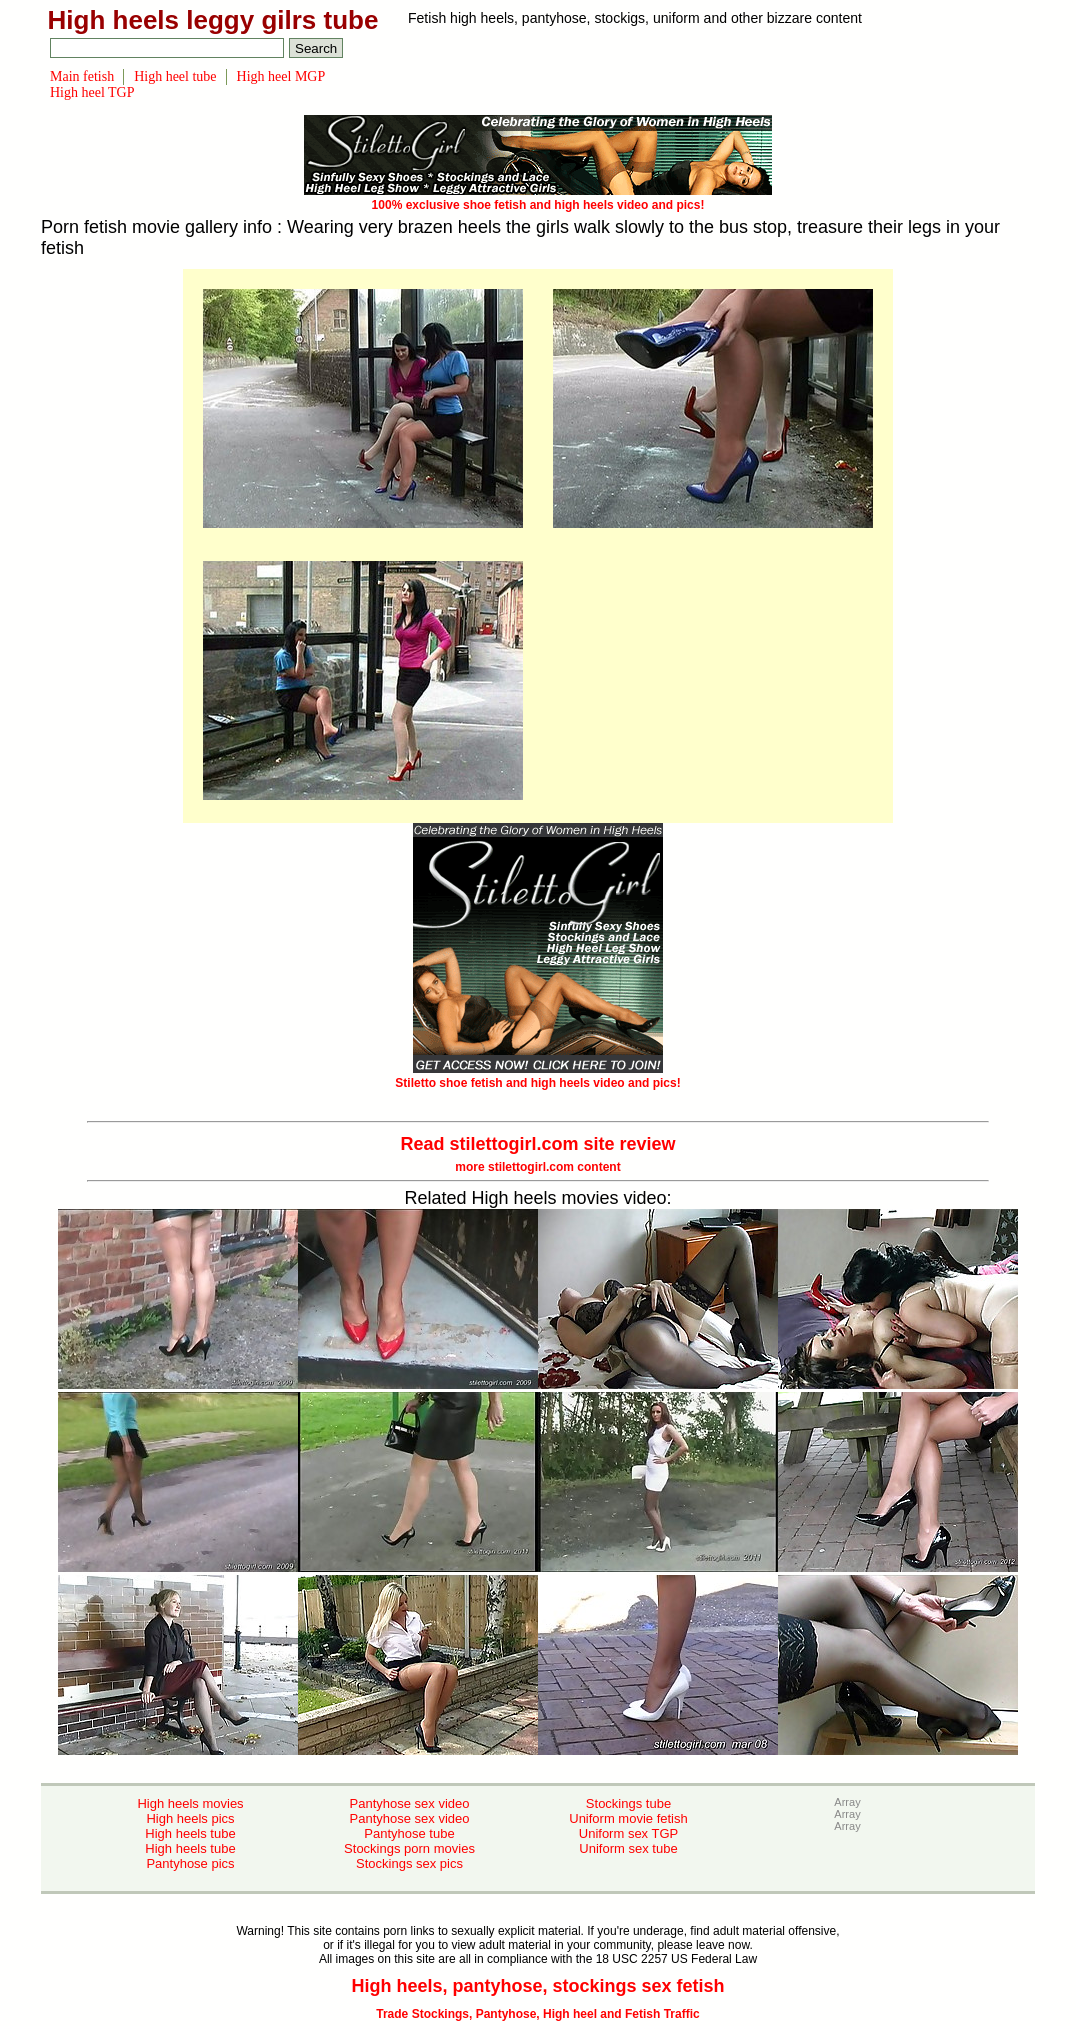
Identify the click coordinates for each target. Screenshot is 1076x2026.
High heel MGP (281, 76)
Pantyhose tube (409, 1833)
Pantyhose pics (190, 1863)
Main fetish (82, 76)
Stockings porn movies (409, 1848)
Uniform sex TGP (628, 1833)
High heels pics (190, 1818)
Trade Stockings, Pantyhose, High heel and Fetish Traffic (537, 2014)
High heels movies (190, 1803)
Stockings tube (628, 1803)
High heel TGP (92, 92)
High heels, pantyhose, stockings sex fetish (537, 1986)
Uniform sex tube (628, 1848)
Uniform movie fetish (628, 1818)
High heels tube (190, 1833)
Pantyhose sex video (410, 1803)
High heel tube (175, 76)
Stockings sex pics (409, 1863)
